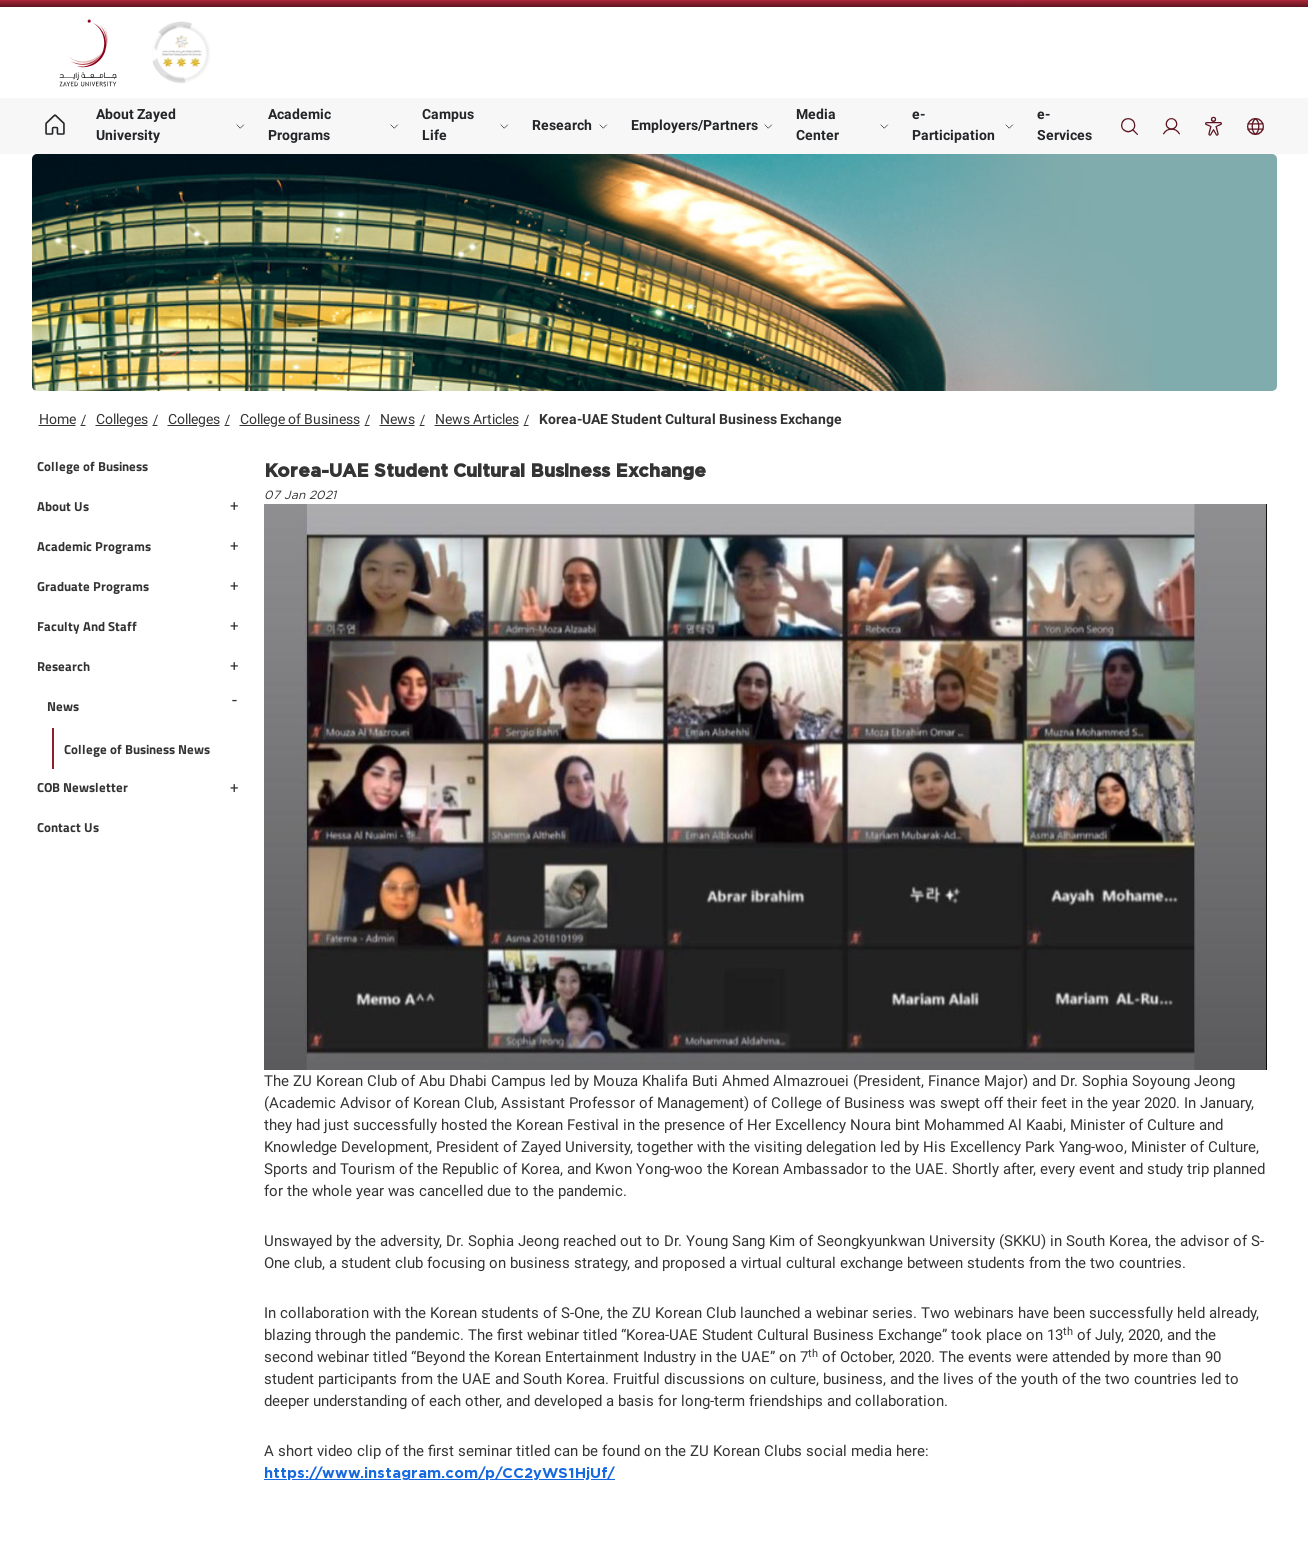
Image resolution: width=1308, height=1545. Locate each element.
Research (562, 125)
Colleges (122, 419)
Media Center (817, 124)
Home (57, 419)
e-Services (1064, 124)
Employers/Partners (694, 125)
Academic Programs (299, 124)
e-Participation (953, 124)
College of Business (300, 419)
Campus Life (448, 124)
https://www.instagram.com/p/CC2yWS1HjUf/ (439, 1473)
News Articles (477, 419)
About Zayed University (136, 124)
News (397, 419)
